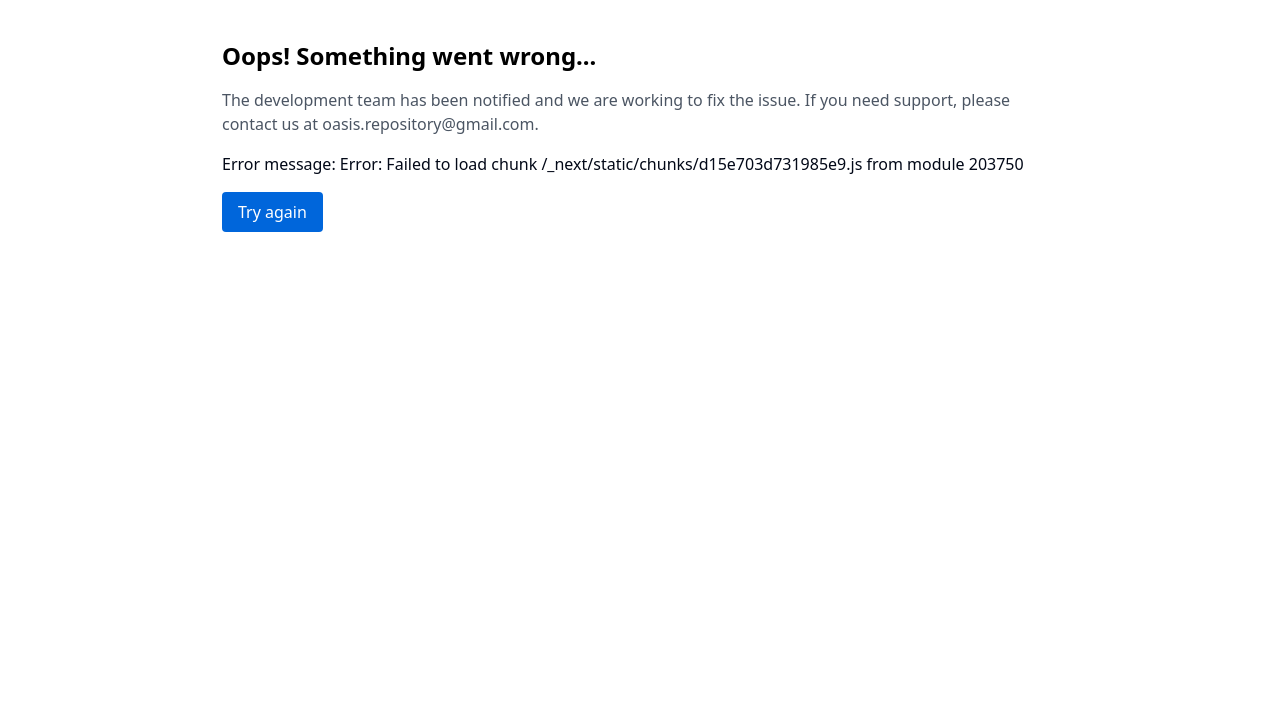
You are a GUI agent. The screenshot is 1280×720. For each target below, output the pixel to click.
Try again (272, 212)
